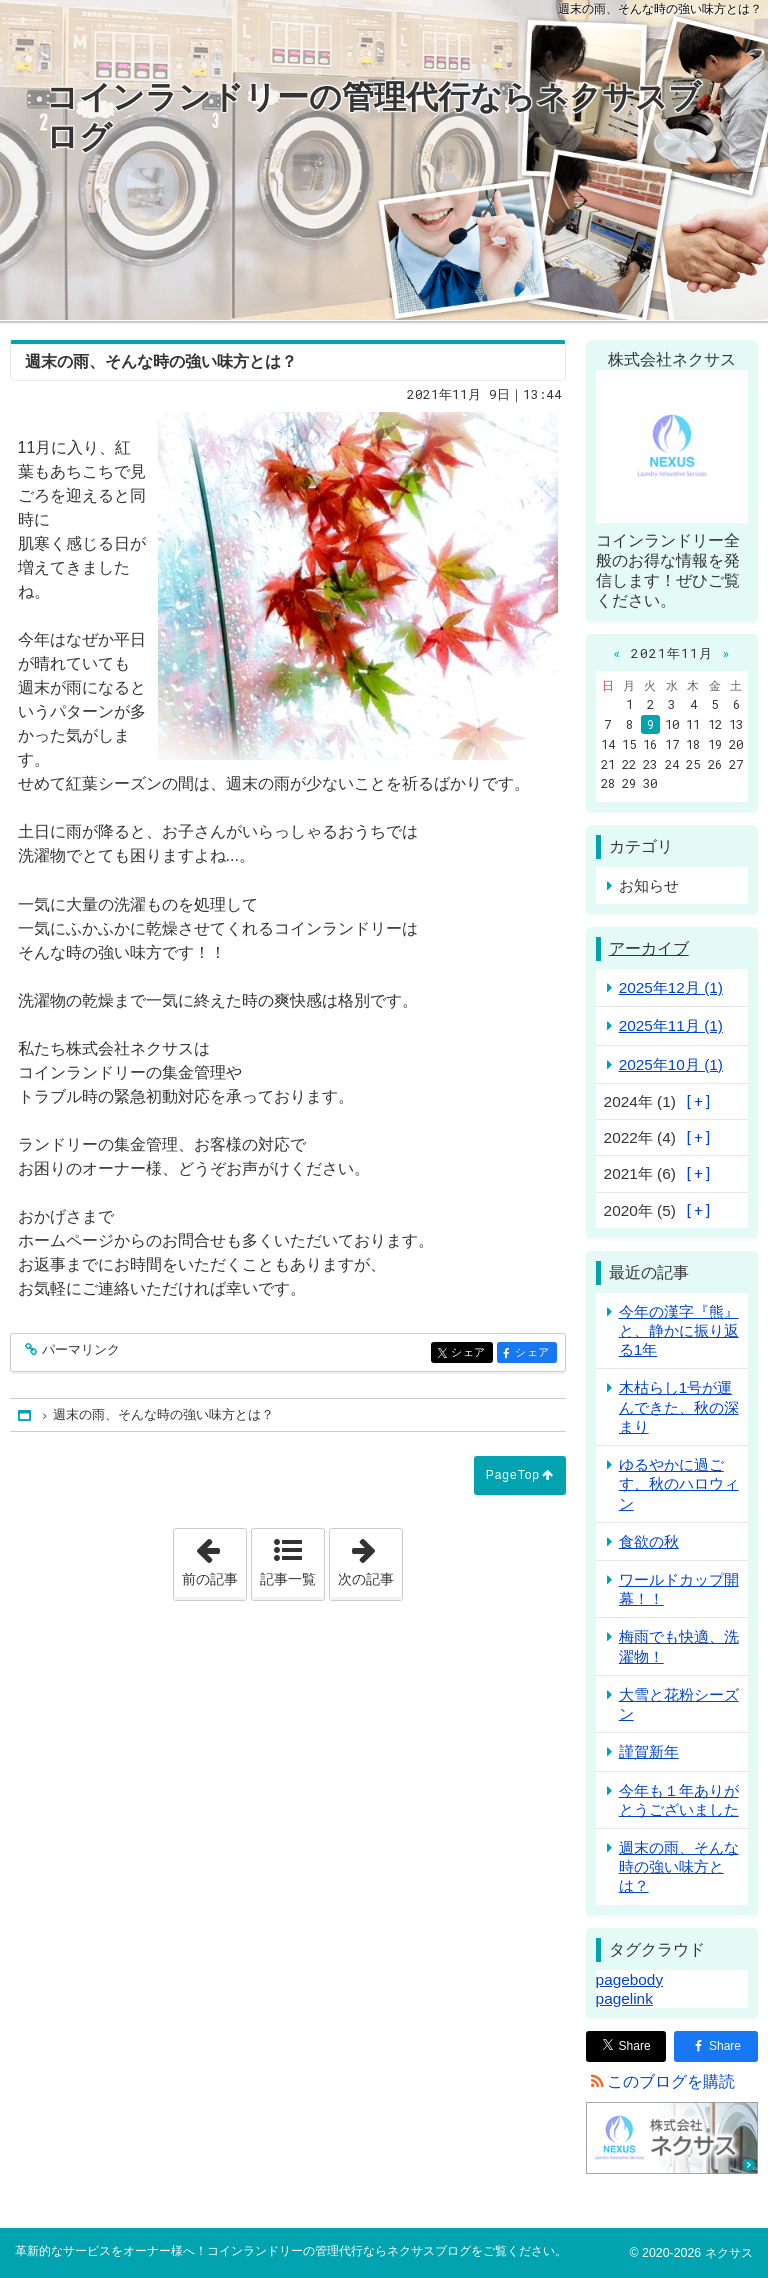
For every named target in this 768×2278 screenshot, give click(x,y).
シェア (470, 1353)
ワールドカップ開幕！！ (679, 1589)
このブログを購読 (671, 2081)
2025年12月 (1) (671, 987)
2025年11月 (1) (671, 1025)
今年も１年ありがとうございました (679, 1800)
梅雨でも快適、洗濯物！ (679, 1646)
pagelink (624, 1998)
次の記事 (370, 1558)
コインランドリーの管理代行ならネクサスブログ (373, 117)
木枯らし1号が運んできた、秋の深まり (679, 1406)
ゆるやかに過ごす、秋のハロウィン (679, 1483)
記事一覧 (288, 1579)
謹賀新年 (649, 1751)
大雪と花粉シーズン (679, 1704)
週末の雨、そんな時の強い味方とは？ (679, 1866)
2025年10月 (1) (671, 1064)
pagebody (629, 1979)
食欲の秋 (649, 1541)
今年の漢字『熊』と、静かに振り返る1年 (679, 1330)
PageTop (513, 1475)
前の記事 (214, 1558)
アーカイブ (649, 948)
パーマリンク (79, 1350)
